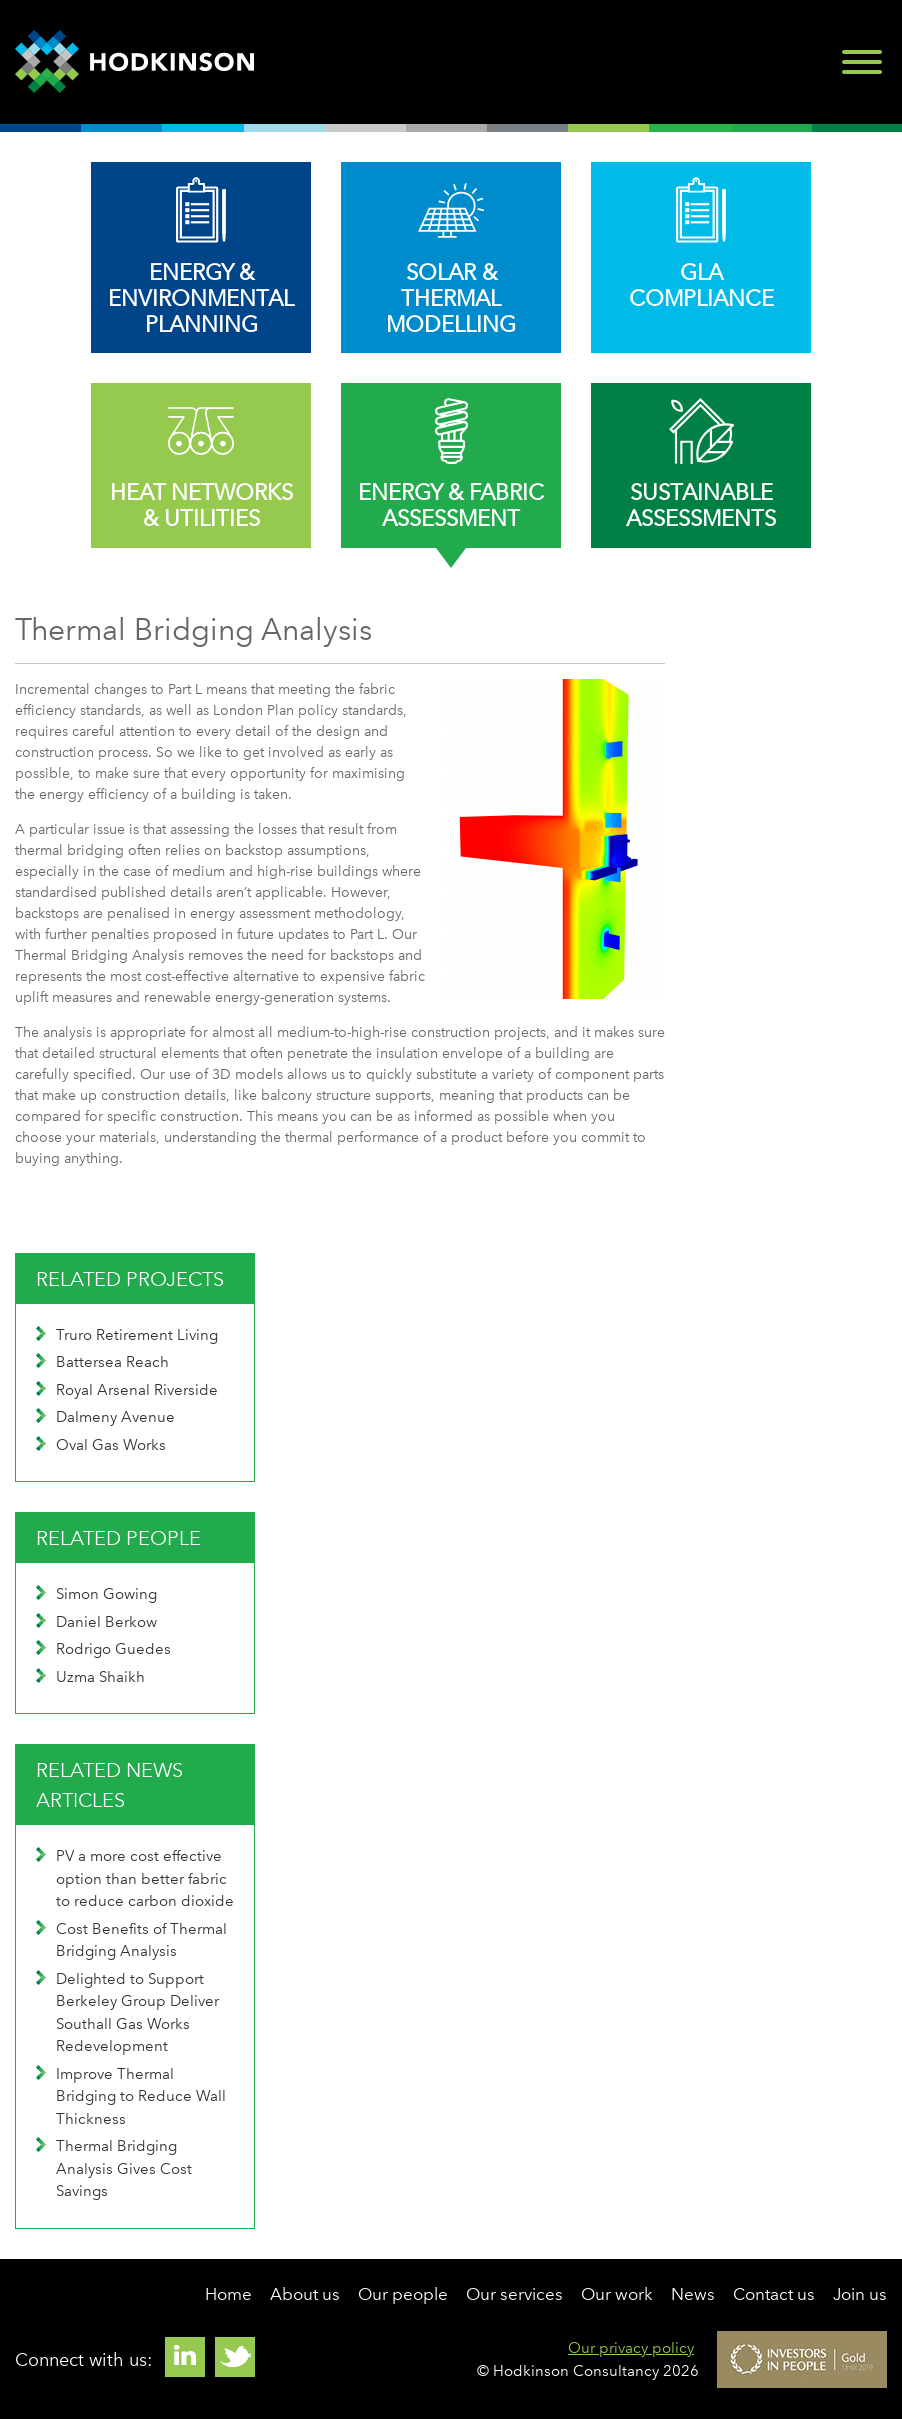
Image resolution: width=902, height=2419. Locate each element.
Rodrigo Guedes (103, 1649)
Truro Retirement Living (127, 1335)
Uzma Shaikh (90, 1677)
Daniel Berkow (96, 1622)
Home (228, 2294)
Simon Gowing (96, 1594)
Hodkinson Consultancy (134, 62)
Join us (860, 2294)
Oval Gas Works (101, 1445)
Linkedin (185, 2357)
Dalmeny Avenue (105, 1417)
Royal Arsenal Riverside (127, 1390)
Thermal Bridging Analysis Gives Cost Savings (114, 2168)
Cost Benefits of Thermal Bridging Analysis (131, 1940)
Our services (514, 2294)
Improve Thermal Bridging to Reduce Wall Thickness (131, 2096)
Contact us (774, 2294)
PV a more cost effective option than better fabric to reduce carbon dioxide (135, 1878)
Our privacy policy (631, 2348)
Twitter (235, 2357)
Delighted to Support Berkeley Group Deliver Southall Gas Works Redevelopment (127, 2013)
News (693, 2294)
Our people (403, 2294)
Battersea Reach (102, 1362)
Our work (617, 2294)
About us (305, 2294)
